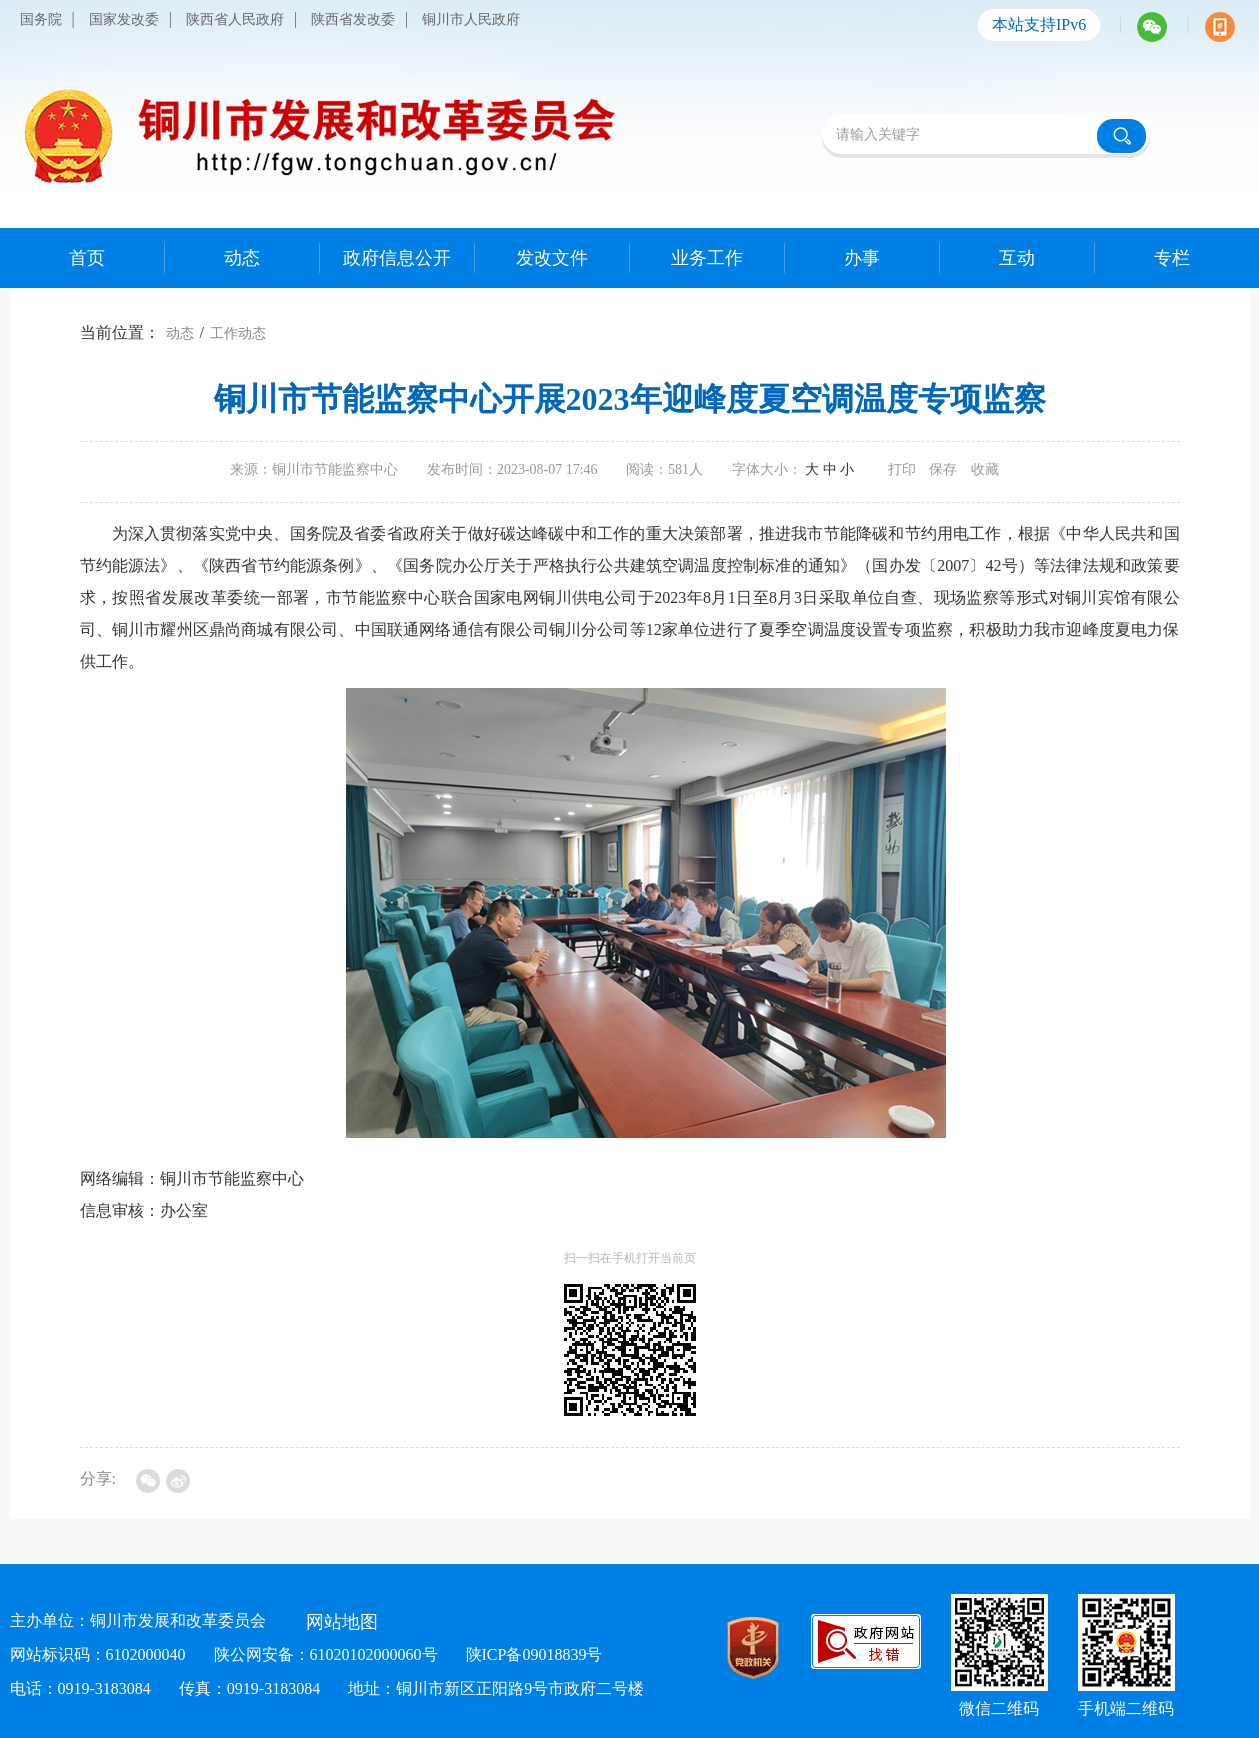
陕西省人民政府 (235, 19)
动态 (180, 333)
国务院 (41, 19)
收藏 (985, 469)
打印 (902, 469)
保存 (943, 469)
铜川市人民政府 (471, 19)
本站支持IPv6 (1039, 24)
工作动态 (238, 333)
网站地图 (342, 1622)
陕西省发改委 (353, 19)
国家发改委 (124, 19)
